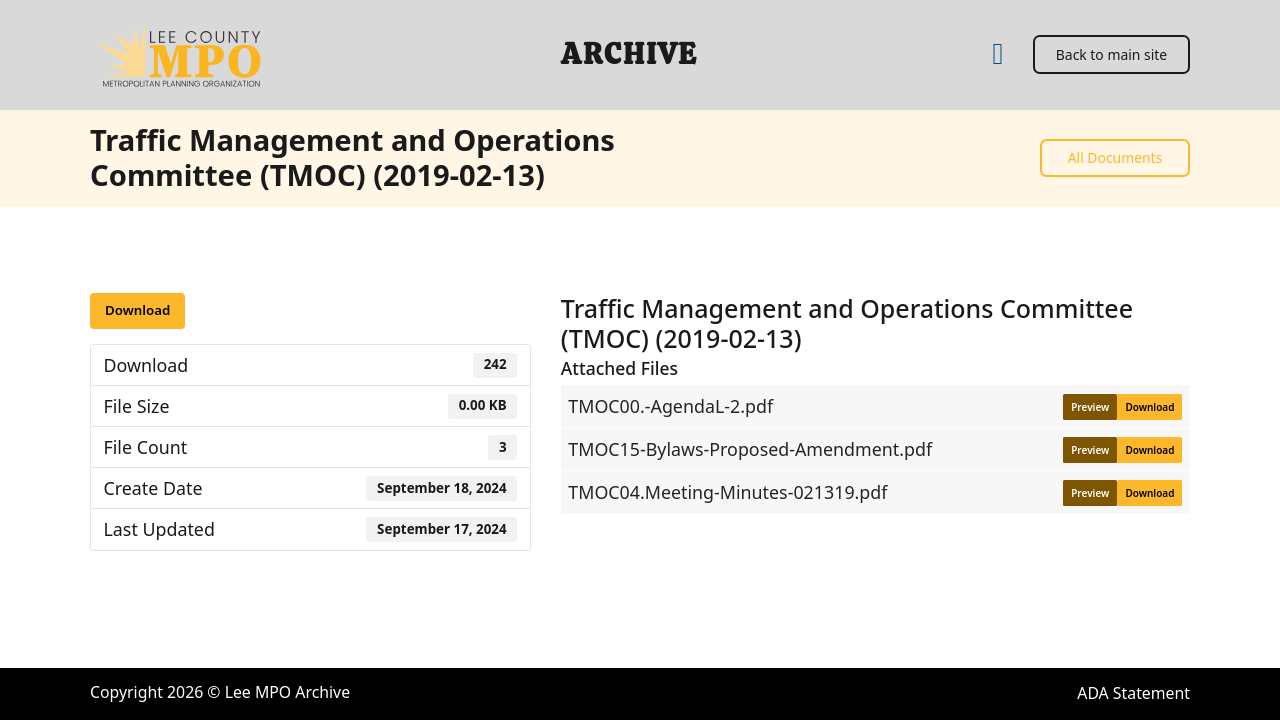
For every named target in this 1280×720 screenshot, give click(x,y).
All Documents (1115, 157)
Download (137, 310)
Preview (1090, 407)
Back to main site (1111, 54)
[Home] (997, 54)
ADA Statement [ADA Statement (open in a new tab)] (1133, 693)
